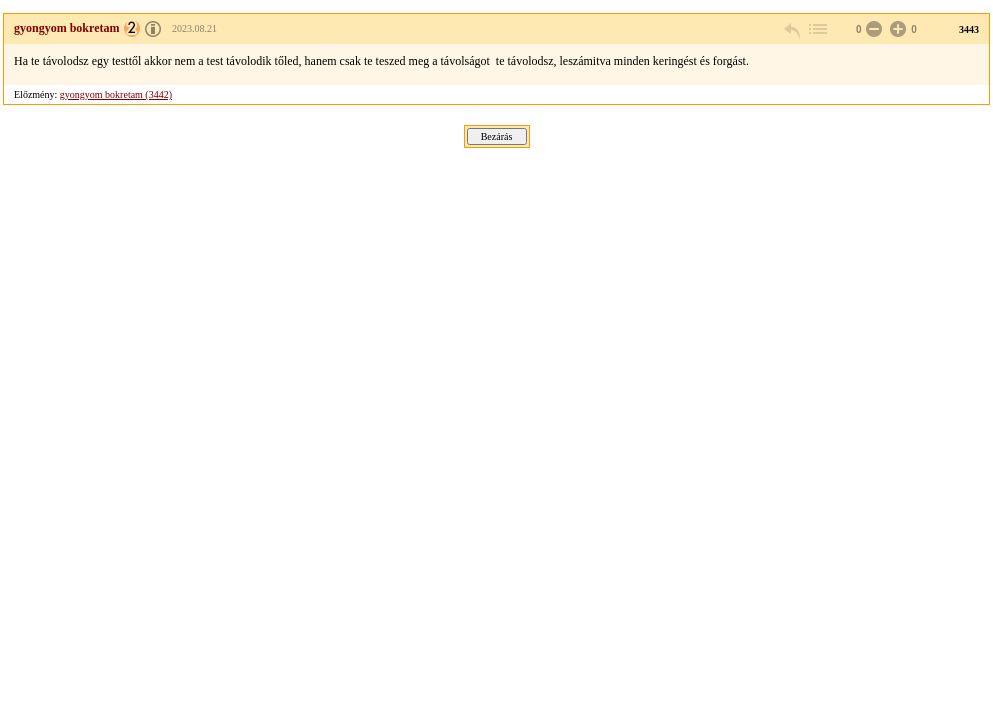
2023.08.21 (194, 28)
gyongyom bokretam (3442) (116, 94)
